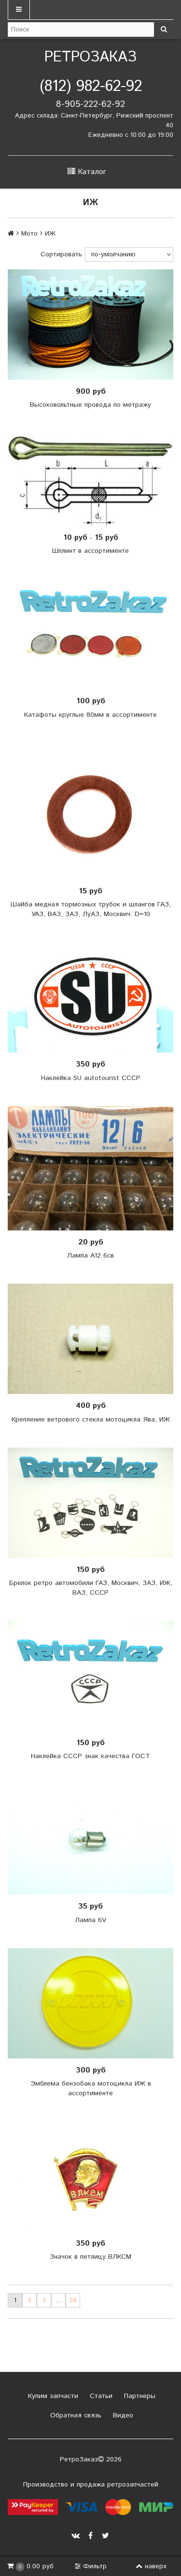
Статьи (99, 2396)
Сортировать (61, 254)
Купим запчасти (52, 2396)
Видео (122, 2415)
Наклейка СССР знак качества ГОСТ (90, 1756)
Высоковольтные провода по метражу (90, 405)
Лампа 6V (90, 1920)
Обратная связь (74, 2415)
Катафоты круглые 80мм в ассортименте (90, 715)
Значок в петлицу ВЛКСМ (90, 2257)
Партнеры (138, 2396)
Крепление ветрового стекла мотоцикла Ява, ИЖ (91, 1419)
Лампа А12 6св (90, 1255)
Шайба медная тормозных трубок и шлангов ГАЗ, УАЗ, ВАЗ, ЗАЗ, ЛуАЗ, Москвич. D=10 (91, 909)
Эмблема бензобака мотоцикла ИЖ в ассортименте (90, 2088)
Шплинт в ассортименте (90, 551)
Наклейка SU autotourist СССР (90, 1078)
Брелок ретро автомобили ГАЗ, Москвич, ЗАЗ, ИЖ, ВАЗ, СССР (90, 1588)
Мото (29, 233)
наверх (151, 2566)
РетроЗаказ (90, 57)
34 (73, 2300)
